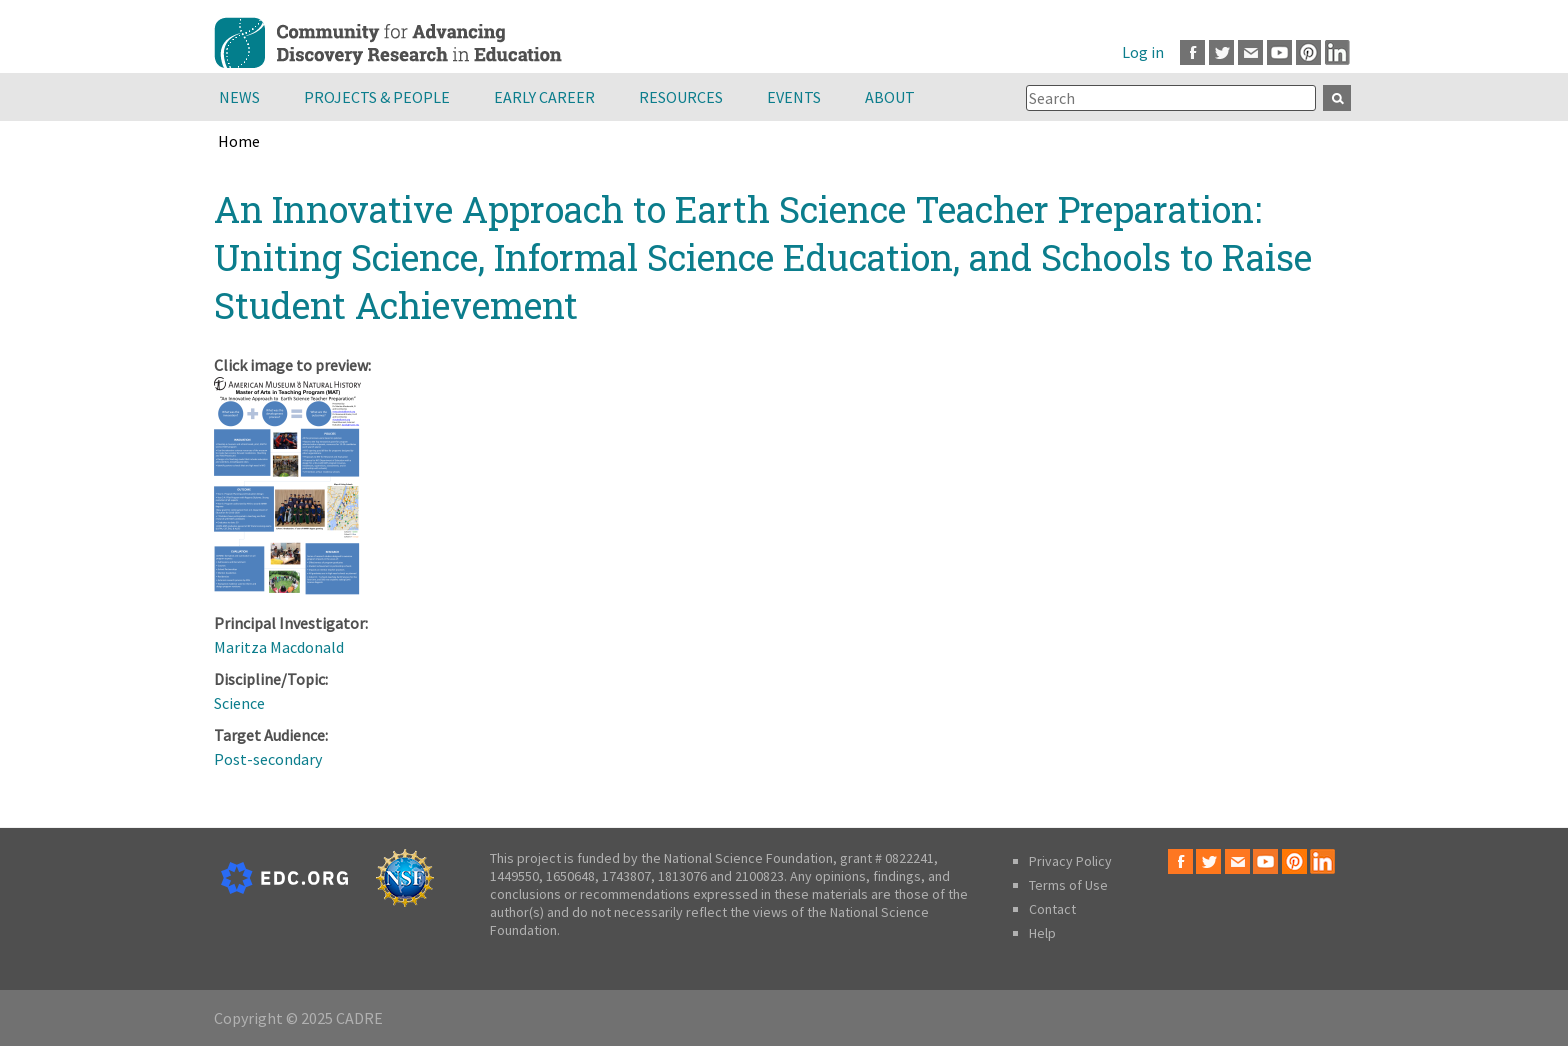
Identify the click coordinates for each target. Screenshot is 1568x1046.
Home (239, 141)
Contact (1052, 909)
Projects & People (377, 97)
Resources (681, 97)
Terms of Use (1068, 885)
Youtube (1279, 52)
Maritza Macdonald (279, 647)
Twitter (1221, 52)
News (239, 97)
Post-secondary (268, 759)
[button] (287, 591)
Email (1250, 52)
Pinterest (1308, 52)
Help (1042, 933)
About (890, 97)
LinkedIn (1337, 52)
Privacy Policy (1070, 861)
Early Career (544, 97)
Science (239, 703)
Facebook (1192, 52)
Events (794, 97)
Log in (1143, 52)
